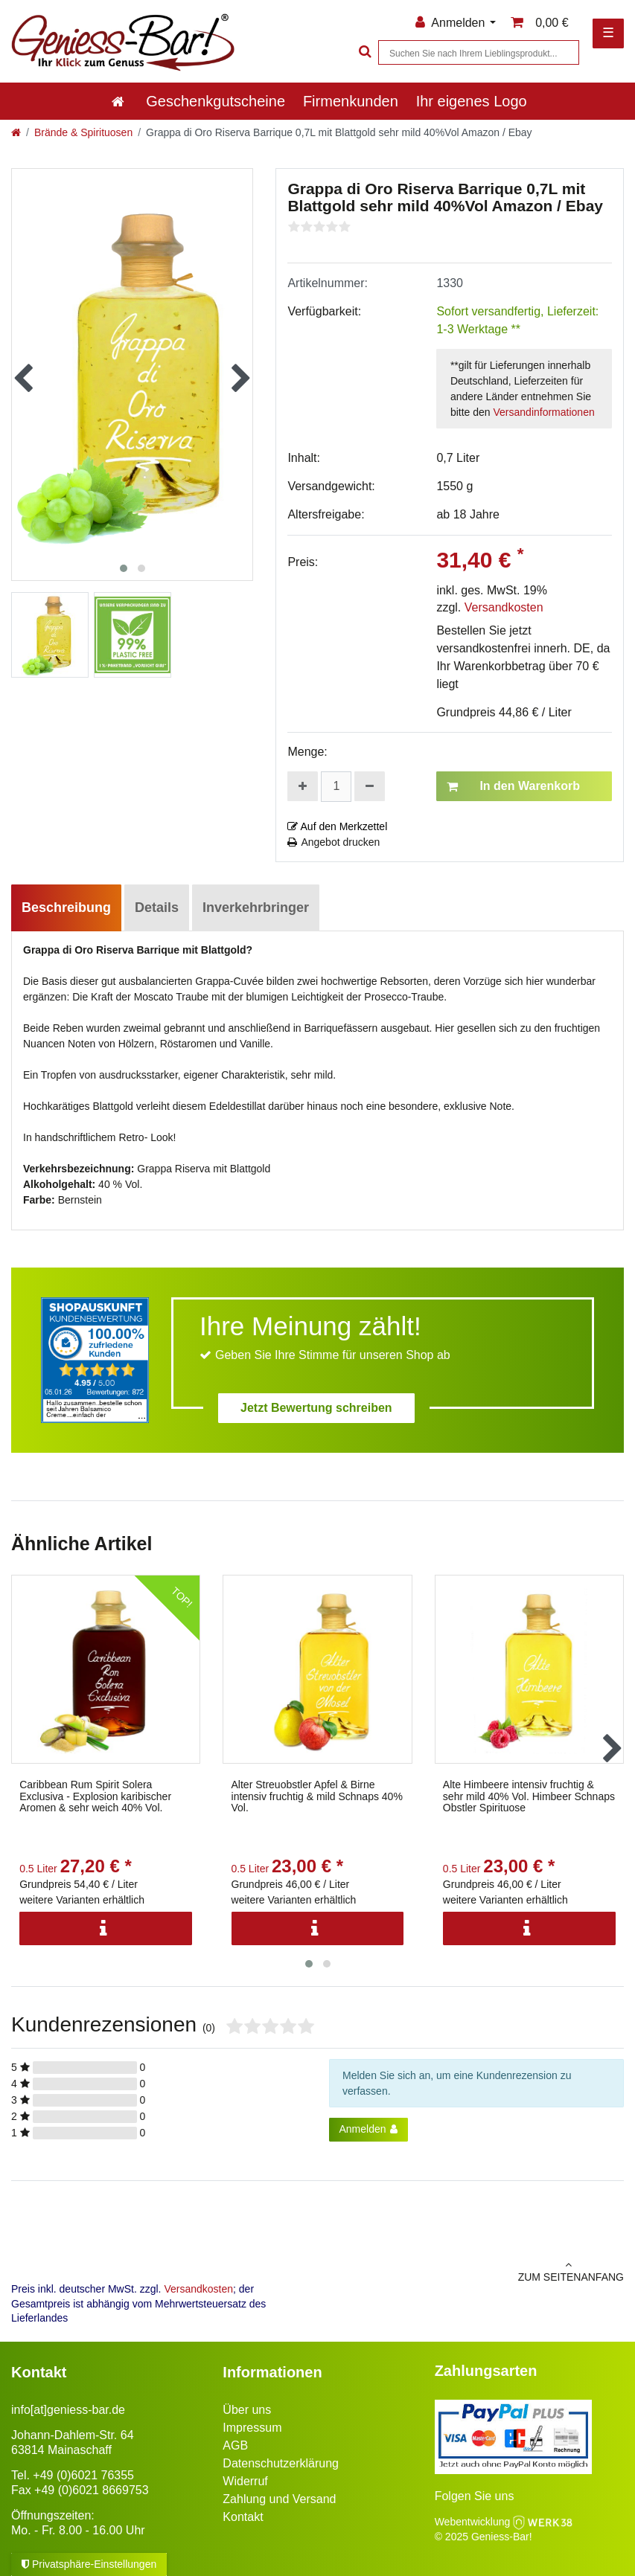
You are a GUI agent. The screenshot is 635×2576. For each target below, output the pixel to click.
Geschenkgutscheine (215, 101)
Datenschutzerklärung (281, 2463)
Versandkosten (504, 607)
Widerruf (245, 2481)
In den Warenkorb (513, 786)
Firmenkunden (350, 101)
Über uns (247, 2409)
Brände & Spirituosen (83, 132)
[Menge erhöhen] (302, 786)
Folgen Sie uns (474, 2496)
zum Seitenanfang (477, 2271)
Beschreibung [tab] (66, 907)
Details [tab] (157, 907)
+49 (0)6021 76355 (83, 2475)
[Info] (105, 1928)
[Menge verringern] (369, 786)
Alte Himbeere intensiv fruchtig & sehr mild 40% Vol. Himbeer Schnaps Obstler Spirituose (529, 1796)
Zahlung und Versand (279, 2499)
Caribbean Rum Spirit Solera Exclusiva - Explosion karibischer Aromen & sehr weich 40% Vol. (95, 1796)
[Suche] (363, 52)
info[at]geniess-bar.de (68, 2409)
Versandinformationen (544, 412)
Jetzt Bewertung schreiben (316, 1407)
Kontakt (243, 2517)
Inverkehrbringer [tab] (255, 907)
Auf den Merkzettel (337, 826)
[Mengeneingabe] (336, 786)
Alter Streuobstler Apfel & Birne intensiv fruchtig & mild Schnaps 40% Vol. (317, 1796)
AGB (235, 2445)
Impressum (252, 2427)
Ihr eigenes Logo (471, 101)
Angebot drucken (333, 842)
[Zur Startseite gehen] (16, 132)
